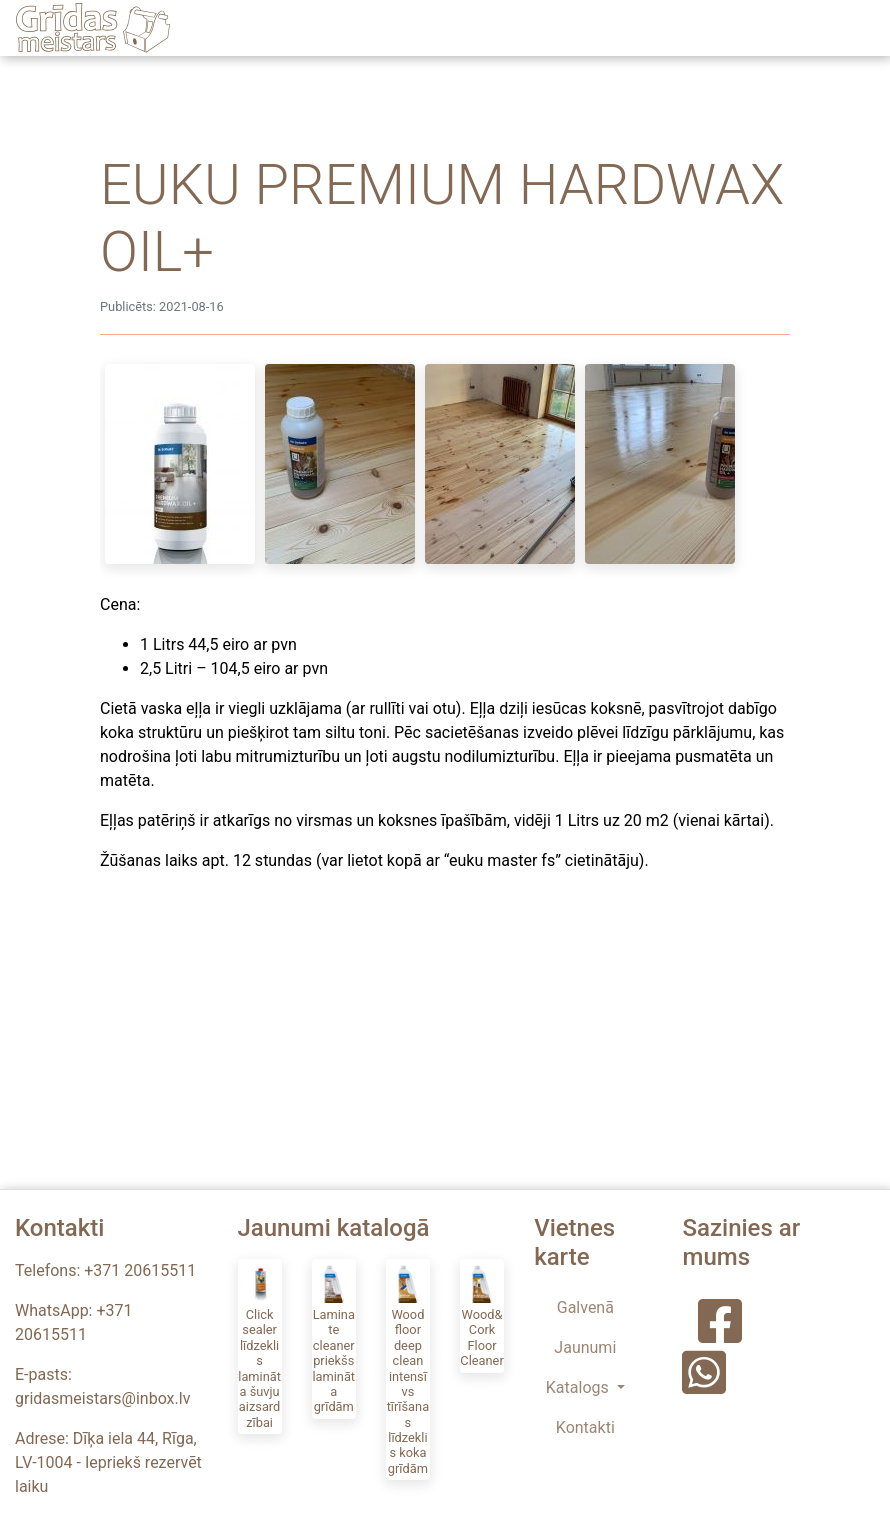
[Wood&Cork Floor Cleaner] (482, 1316)
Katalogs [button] (579, 1387)
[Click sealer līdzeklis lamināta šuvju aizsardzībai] (260, 1346)
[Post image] (180, 464)
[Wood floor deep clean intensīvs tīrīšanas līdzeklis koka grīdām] (408, 1369)
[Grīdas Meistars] (93, 28)
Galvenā (585, 1307)
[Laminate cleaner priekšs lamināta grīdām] (334, 1339)
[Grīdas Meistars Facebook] (720, 1334)
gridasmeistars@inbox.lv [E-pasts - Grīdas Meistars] (102, 1398)
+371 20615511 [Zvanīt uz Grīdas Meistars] (140, 1270)
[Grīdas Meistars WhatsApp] (699, 1385)
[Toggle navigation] (858, 28)
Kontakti (585, 1427)
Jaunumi (585, 1347)
